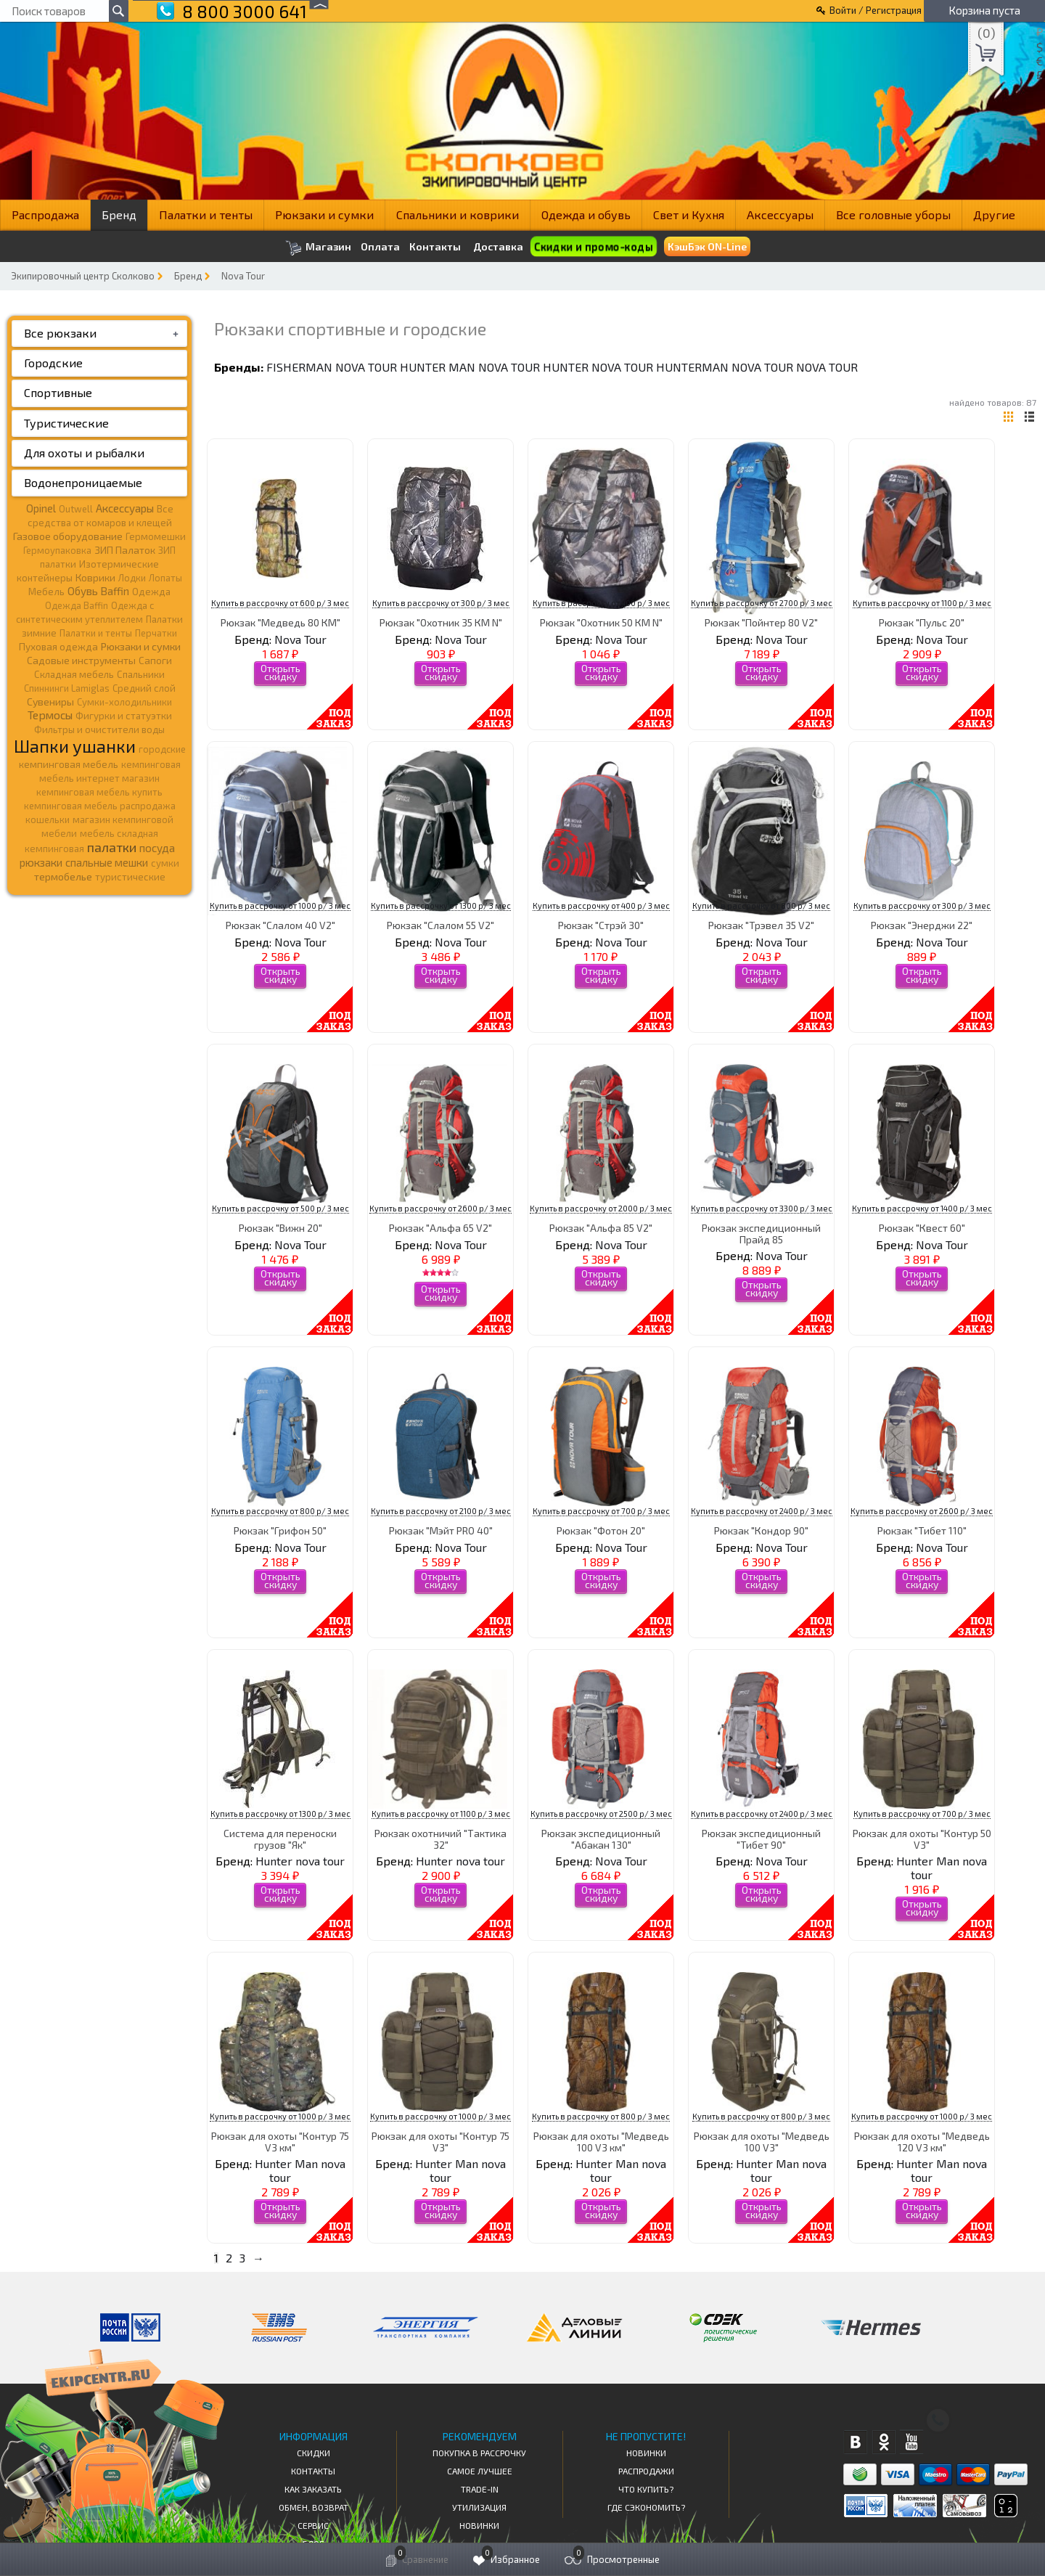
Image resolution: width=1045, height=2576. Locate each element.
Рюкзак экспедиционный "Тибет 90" (761, 1838)
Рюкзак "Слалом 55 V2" (440, 925)
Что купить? (645, 2489)
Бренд (119, 214)
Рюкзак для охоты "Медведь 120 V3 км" (922, 2141)
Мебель (46, 591)
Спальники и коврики (457, 214)
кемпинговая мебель (68, 764)
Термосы (50, 714)
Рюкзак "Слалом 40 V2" (280, 925)
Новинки (479, 2525)
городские (162, 749)
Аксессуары (780, 214)
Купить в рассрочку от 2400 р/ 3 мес (761, 1511)
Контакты (435, 247)
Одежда (151, 591)
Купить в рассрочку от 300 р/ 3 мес (440, 603)
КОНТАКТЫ (313, 2471)
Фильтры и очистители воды (99, 729)
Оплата (380, 247)
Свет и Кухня (688, 214)
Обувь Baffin (98, 590)
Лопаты (165, 578)
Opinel (41, 508)
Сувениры (50, 701)
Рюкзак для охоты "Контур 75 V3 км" (280, 2141)
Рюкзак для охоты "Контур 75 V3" (440, 2141)
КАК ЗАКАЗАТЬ (313, 2489)
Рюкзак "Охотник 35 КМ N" (441, 622)
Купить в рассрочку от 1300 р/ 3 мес (441, 905)
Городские (53, 362)
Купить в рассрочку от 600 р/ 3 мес (280, 603)
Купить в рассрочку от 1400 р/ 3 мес (922, 1208)
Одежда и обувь (586, 214)
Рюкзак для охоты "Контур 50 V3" (922, 1838)
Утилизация (479, 2507)
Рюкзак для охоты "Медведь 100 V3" (761, 2141)
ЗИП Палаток (124, 550)
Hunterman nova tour (724, 367)
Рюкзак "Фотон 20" (601, 1530)
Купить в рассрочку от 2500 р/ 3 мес (601, 1813)
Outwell (76, 509)
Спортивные (58, 392)
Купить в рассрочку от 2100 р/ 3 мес (441, 1511)
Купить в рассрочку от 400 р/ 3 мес (601, 603)
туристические (130, 877)
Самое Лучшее (479, 2471)
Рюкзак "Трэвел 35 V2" (761, 925)
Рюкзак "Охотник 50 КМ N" (601, 622)
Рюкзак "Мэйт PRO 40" (441, 1530)
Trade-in (480, 2489)
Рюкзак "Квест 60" (922, 1228)
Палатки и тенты (206, 214)
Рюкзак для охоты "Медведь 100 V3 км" (601, 2141)
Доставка (498, 246)
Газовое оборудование (68, 536)
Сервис (313, 2525)
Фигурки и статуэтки (123, 715)
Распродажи (646, 2471)
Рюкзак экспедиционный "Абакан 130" (600, 1838)
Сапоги (155, 660)
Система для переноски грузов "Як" (280, 1838)
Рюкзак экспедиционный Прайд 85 (761, 1233)
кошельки (47, 819)
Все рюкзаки (60, 333)
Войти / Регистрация (875, 10)
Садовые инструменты (81, 660)
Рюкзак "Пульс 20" (921, 622)
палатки (111, 847)
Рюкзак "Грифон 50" (280, 1530)
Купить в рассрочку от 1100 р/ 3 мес (922, 603)
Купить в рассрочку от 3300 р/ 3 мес (761, 1208)
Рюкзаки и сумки (324, 214)
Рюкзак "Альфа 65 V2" (440, 1228)
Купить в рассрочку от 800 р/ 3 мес (761, 905)
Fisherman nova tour (331, 367)
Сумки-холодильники (124, 702)
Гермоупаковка (57, 550)
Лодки (132, 578)
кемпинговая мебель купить (99, 792)
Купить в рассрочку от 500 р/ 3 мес (280, 1208)
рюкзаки (41, 862)
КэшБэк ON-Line (707, 246)
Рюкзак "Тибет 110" (922, 1530)
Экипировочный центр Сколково (83, 276)
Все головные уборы (893, 214)
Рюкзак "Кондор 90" (761, 1530)
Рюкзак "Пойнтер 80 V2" (761, 622)
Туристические (66, 423)
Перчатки (156, 633)
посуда (157, 847)
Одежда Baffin (76, 605)
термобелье (63, 876)
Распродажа (45, 214)
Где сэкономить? (646, 2507)
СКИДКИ (313, 2453)
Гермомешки (156, 536)
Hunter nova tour (598, 367)
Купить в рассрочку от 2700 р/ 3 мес (761, 603)
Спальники (141, 674)
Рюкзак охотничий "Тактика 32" (440, 1838)
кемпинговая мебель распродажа (100, 805)
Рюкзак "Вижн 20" (280, 1228)
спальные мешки (106, 862)
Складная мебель (74, 674)
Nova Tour (243, 276)
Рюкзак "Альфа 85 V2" (600, 1228)
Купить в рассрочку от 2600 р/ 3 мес (440, 1208)
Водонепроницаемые (83, 482)
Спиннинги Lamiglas (67, 688)
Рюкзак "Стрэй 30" (601, 925)
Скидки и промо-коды (593, 246)
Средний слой (144, 688)
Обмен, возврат (313, 2507)
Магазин (318, 247)
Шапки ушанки (75, 745)
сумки (165, 863)
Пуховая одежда (58, 646)
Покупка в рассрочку (479, 2453)
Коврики (95, 577)
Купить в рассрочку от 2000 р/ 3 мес (601, 1208)
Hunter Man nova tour (470, 367)
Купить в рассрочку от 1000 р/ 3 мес (280, 905)
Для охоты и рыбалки (84, 452)
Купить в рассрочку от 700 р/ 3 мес (601, 1511)
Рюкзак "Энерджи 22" (921, 925)
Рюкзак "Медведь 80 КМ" (280, 622)
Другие (994, 214)
